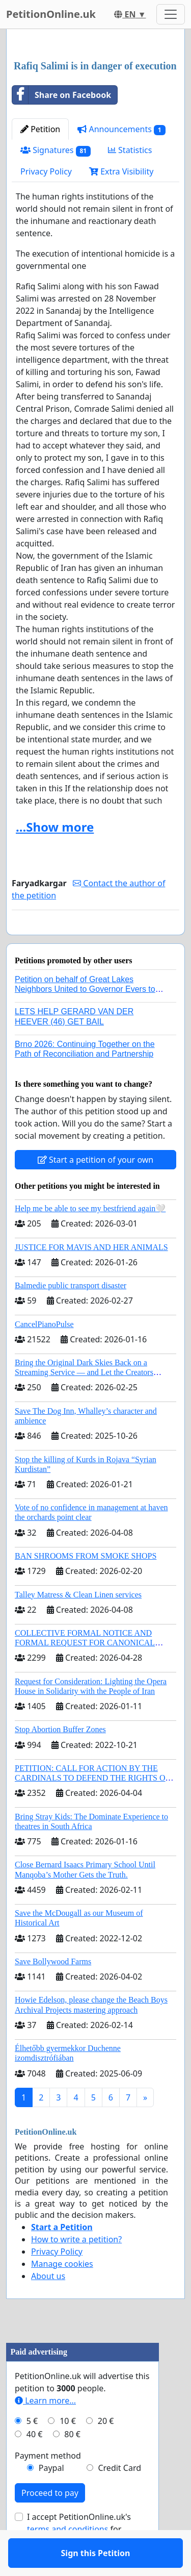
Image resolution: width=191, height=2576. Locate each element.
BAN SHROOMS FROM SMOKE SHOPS (85, 1585)
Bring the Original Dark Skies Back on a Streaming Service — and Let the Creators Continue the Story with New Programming (86, 1402)
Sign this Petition (95, 941)
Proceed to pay (49, 2522)
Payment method (48, 2485)
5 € (32, 2450)
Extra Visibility (121, 171)
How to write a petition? (76, 2268)
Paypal (51, 2497)
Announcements (121, 129)
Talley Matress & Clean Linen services (78, 1624)
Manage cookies (62, 2293)
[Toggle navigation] (170, 14)
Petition (40, 129)
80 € (72, 2463)
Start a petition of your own (95, 1189)
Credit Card (119, 2497)
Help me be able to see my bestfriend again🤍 (90, 1238)
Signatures (55, 150)
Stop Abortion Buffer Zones (60, 1759)
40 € (34, 2463)
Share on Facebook (61, 95)
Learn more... (45, 2430)
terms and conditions (67, 2558)
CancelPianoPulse (44, 1353)
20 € (106, 2450)
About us (48, 2305)
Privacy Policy (46, 171)
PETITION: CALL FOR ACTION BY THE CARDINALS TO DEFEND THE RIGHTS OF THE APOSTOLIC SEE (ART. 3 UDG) (92, 1807)
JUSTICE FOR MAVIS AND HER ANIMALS (91, 1276)
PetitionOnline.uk (51, 14)
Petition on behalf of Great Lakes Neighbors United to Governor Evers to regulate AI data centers (85, 1019)
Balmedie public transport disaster (70, 1315)
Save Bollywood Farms (53, 1991)
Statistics (130, 150)
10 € (68, 2450)
